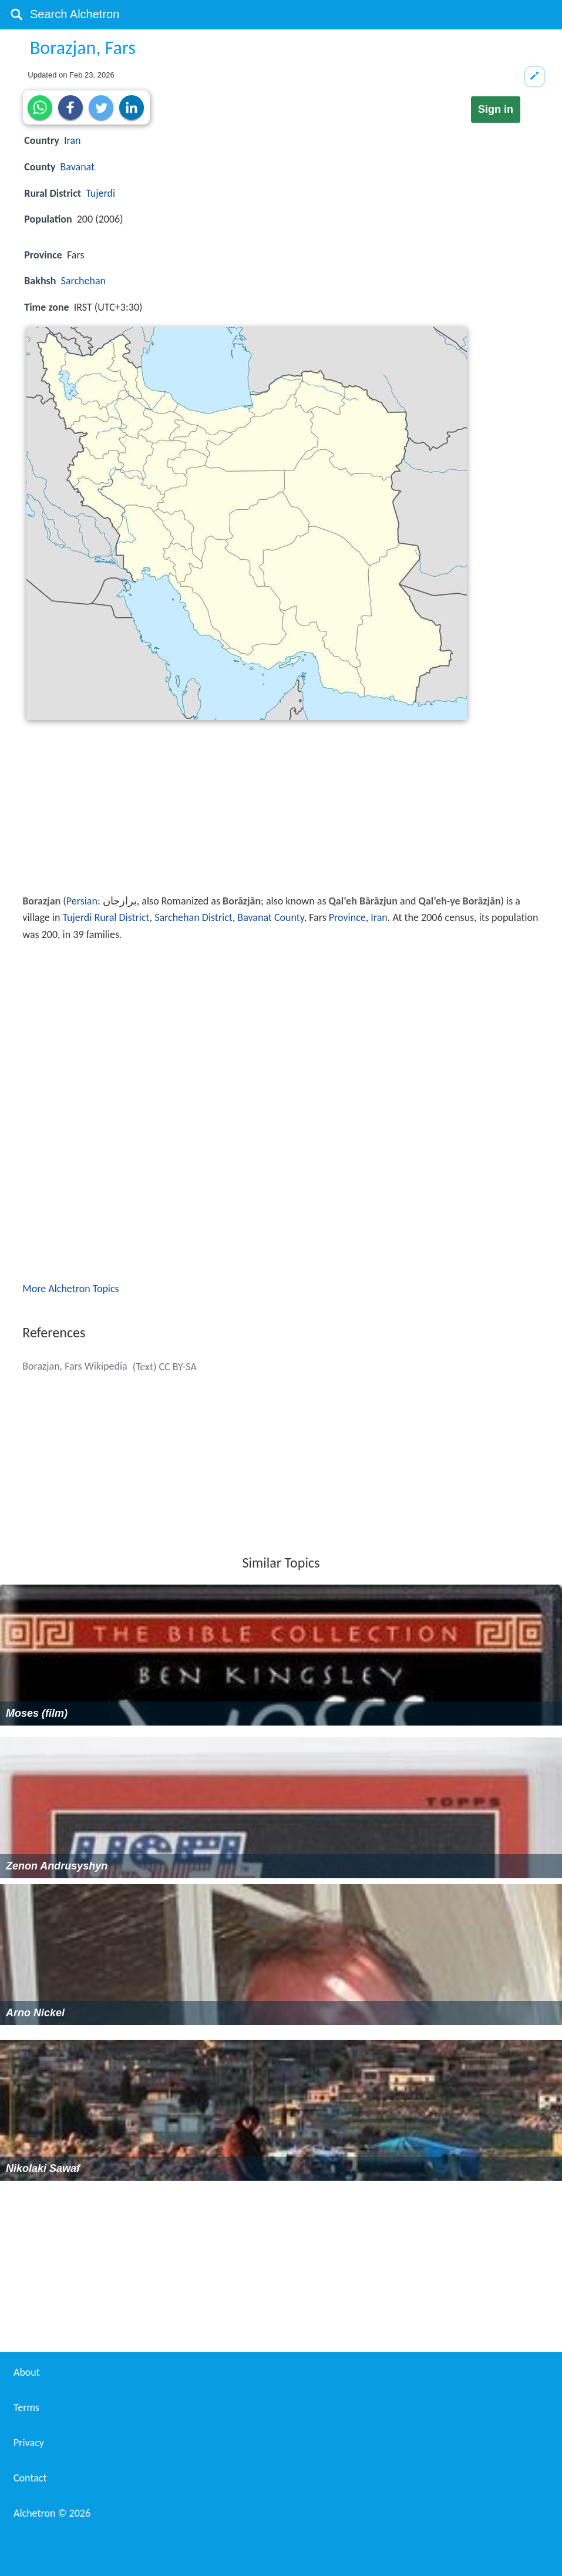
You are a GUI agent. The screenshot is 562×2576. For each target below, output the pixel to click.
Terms (26, 2407)
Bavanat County (270, 917)
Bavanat (77, 166)
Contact (30, 2477)
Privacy (29, 2442)
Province (347, 917)
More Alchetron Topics (70, 1288)
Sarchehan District (193, 917)
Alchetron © (52, 2513)
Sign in (495, 109)
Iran (72, 140)
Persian (81, 900)
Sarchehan (83, 280)
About (27, 2372)
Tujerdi (100, 193)
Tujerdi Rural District (105, 917)
